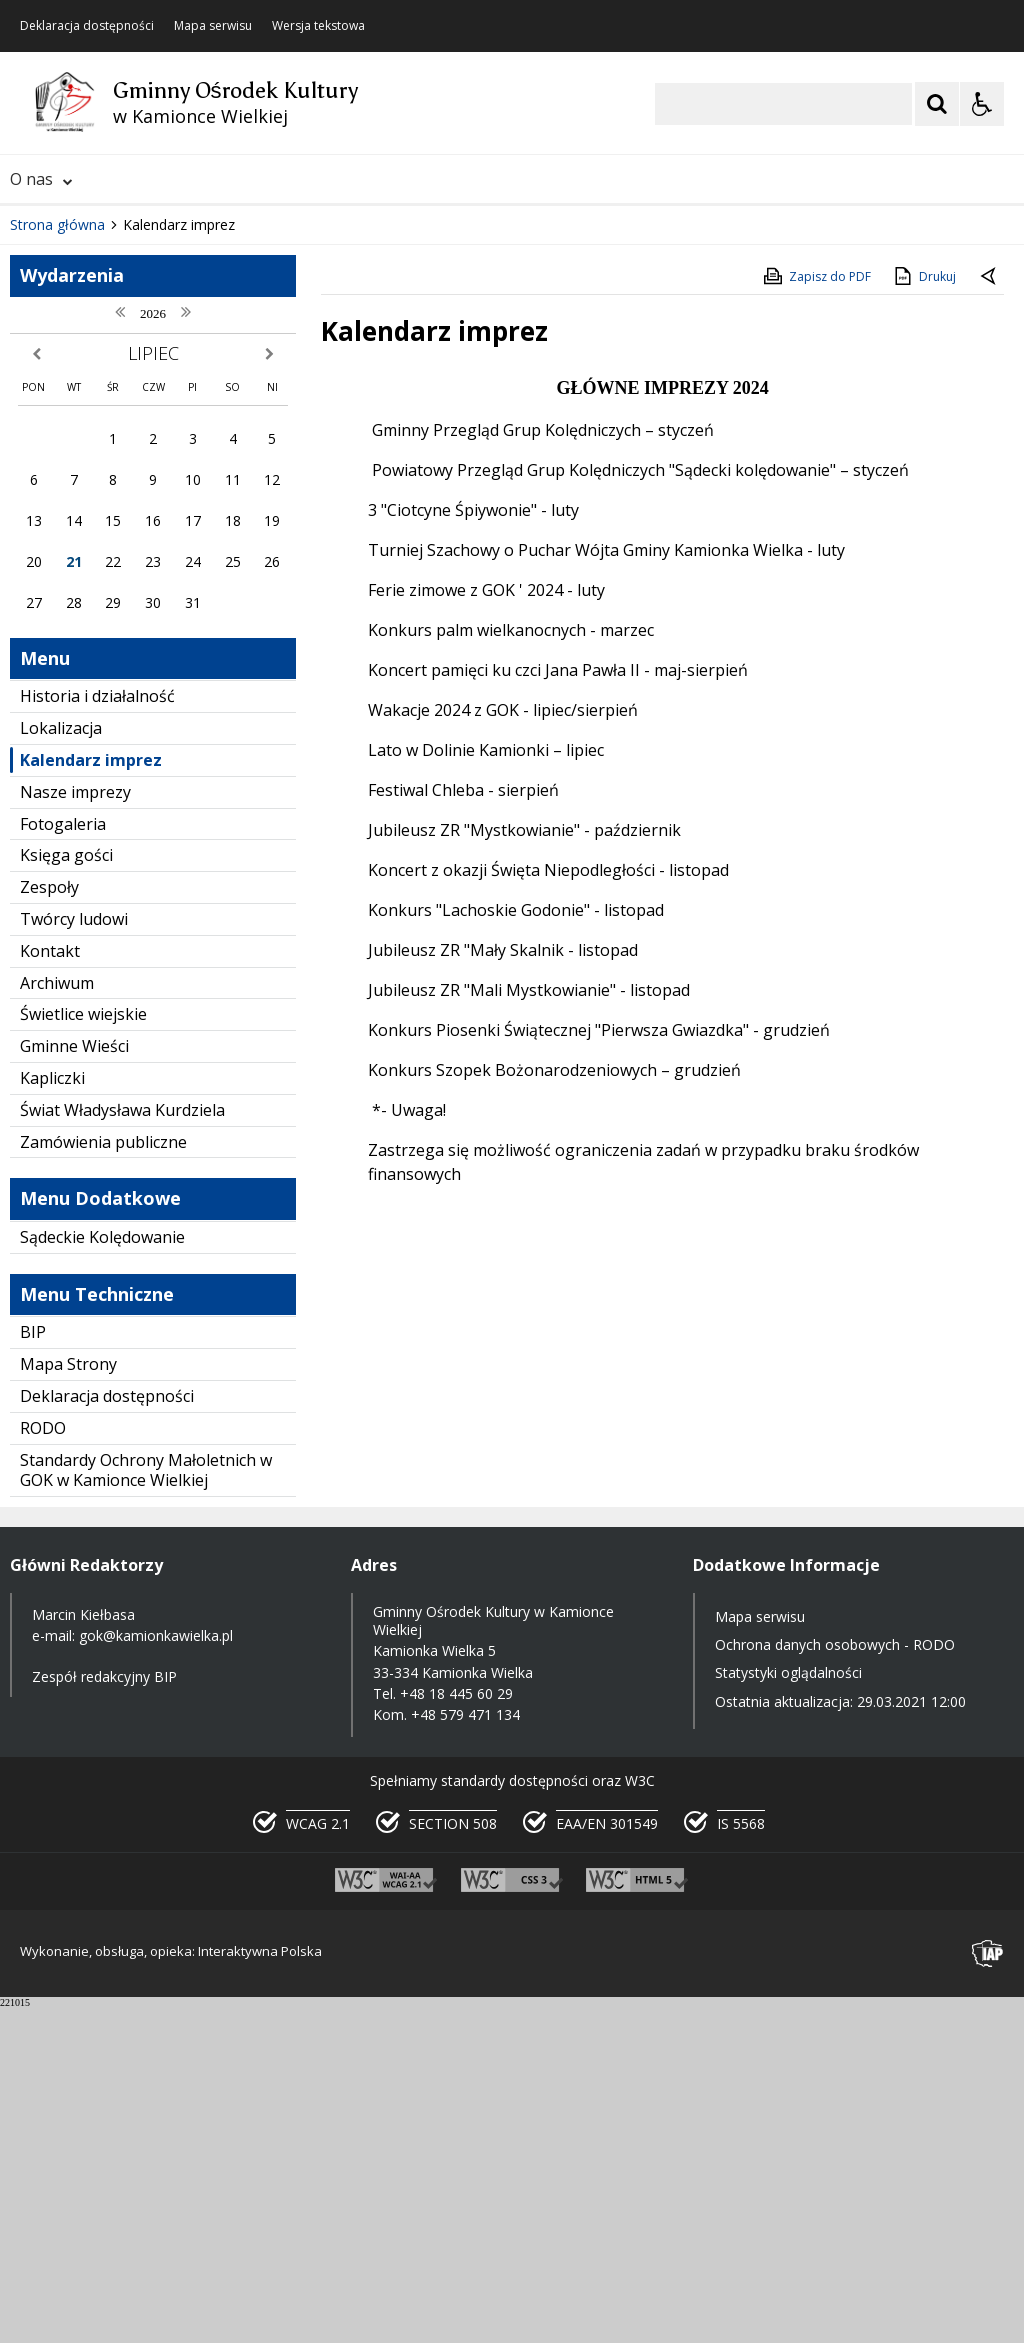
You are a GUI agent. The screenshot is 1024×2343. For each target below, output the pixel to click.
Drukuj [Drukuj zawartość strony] (923, 611)
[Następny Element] (145, 500)
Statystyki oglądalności (788, 2008)
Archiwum (57, 1318)
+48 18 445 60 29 (456, 2028)
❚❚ (40, 498)
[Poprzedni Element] (95, 500)
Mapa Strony (68, 1699)
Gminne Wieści (74, 1381)
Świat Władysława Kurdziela (122, 1445)
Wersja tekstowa (318, 26)
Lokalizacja (61, 1063)
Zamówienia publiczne (103, 1477)
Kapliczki (52, 1413)
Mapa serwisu (213, 26)
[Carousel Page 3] (232, 499)
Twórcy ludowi (74, 1254)
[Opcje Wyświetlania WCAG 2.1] (982, 104)
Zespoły (49, 1222)
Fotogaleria (63, 1159)
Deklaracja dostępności (87, 26)
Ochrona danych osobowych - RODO (835, 1979)
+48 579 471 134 (465, 2049)
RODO (43, 1763)
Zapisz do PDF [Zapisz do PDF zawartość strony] (816, 611)
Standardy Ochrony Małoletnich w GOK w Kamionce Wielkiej (146, 1805)
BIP (33, 1667)
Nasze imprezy (75, 1127)
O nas (41, 179)
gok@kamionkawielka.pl (156, 1970)
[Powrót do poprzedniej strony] (990, 612)
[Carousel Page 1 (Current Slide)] (194, 499)
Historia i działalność (97, 1031)
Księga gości (66, 1190)
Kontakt (50, 1286)
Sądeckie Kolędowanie (102, 1572)
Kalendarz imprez (91, 1095)
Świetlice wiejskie (83, 1349)
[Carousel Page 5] (270, 499)
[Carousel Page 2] (213, 499)
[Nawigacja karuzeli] (120, 500)
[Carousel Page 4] (251, 499)
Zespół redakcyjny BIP (104, 2012)
